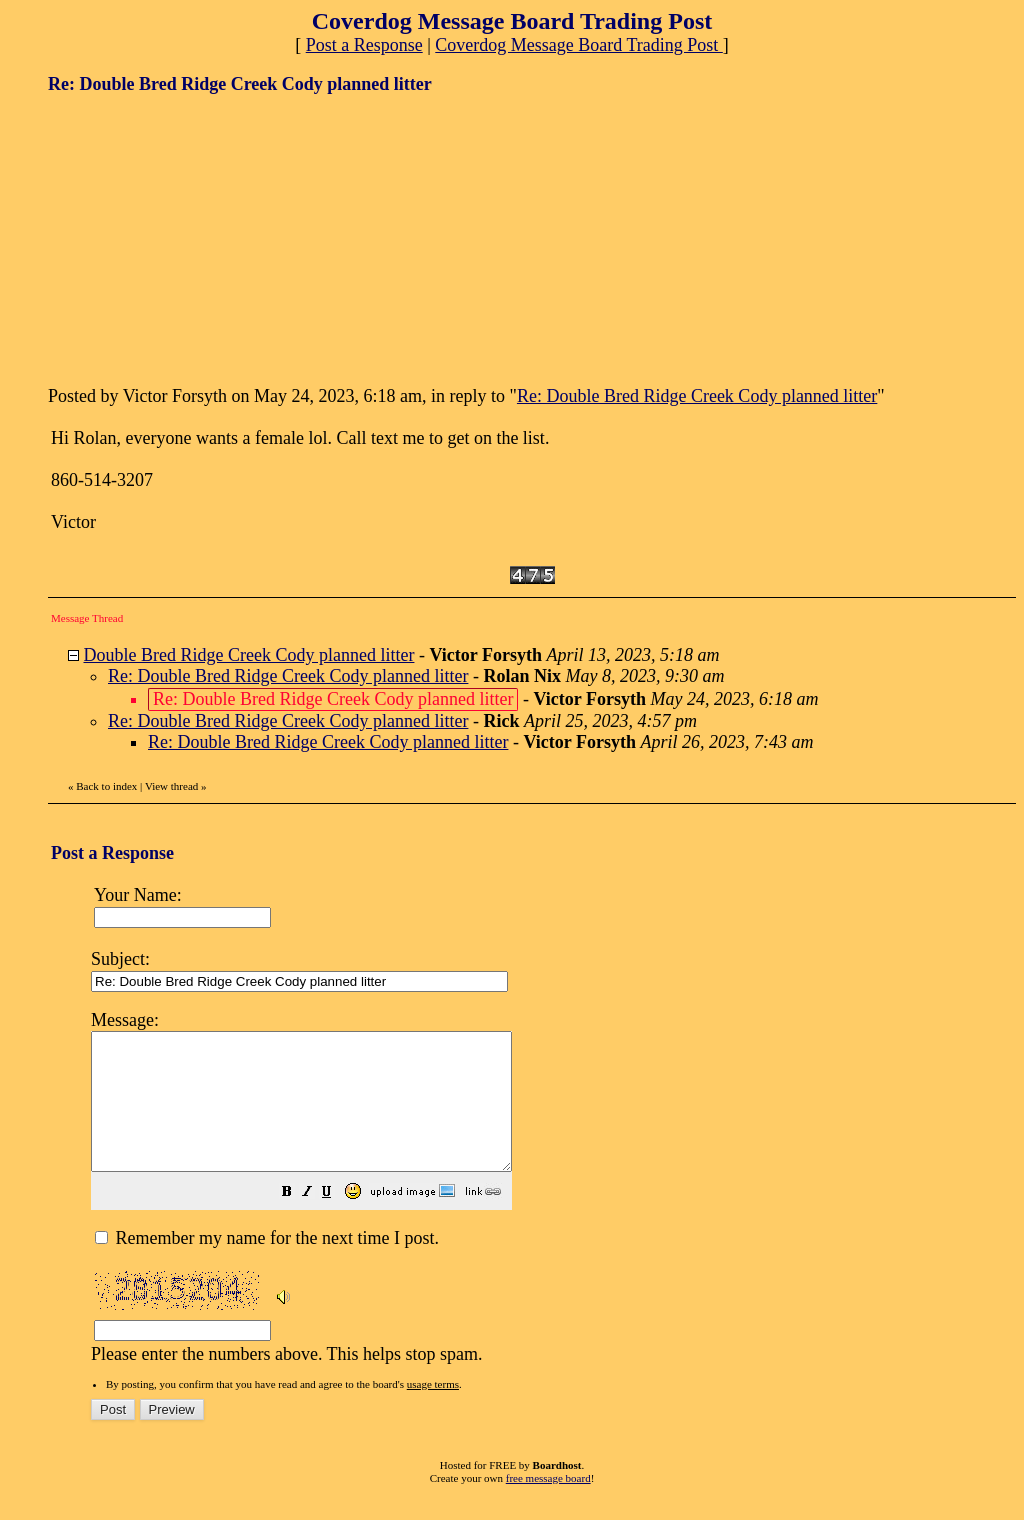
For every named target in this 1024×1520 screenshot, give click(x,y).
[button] (337, 1220)
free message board (548, 1505)
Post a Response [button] (364, 45)
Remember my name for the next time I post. (267, 1265)
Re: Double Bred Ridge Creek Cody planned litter (697, 396)
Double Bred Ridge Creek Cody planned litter (249, 655)
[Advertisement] (198, 238)
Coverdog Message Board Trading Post (579, 45)
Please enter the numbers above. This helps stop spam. (547, 1198)
